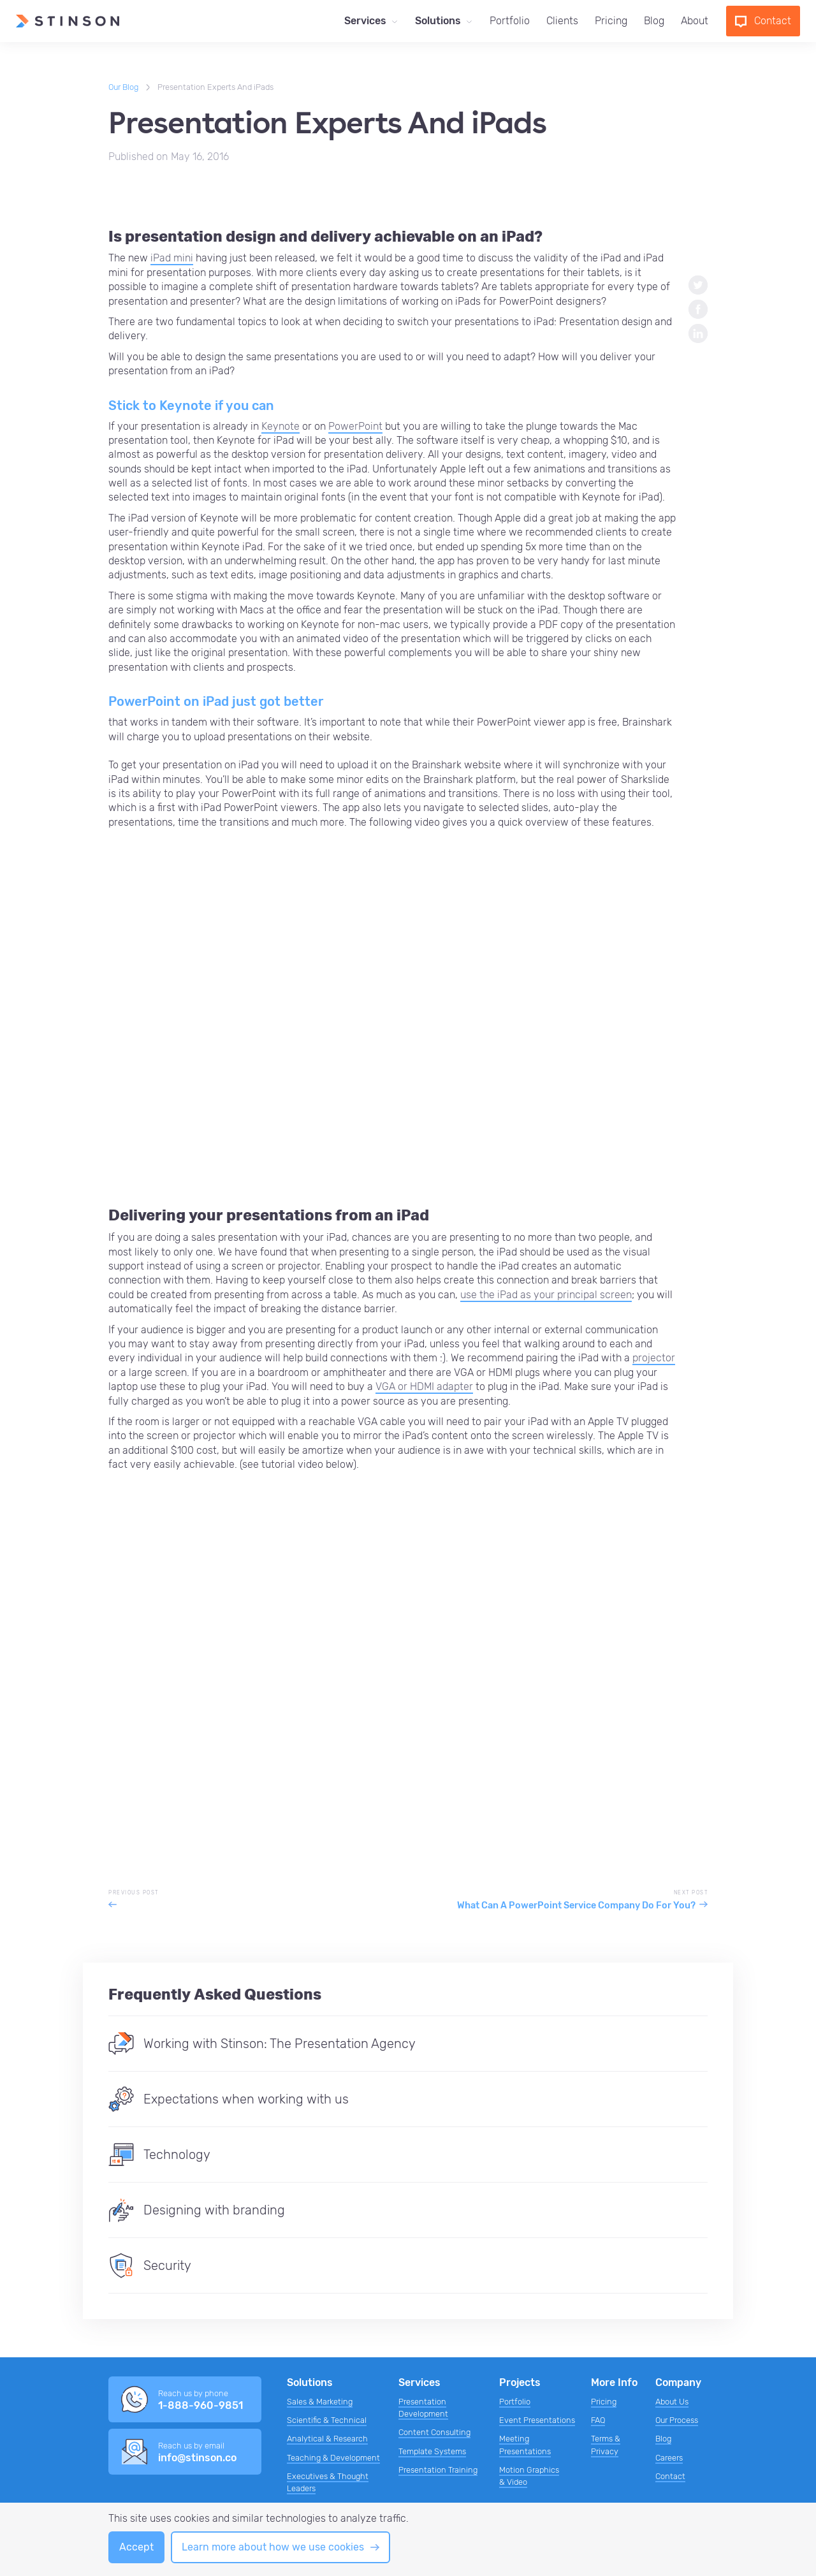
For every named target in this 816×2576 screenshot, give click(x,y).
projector (653, 1358)
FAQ (598, 2420)
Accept (136, 2547)
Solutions (438, 21)
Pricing (611, 21)
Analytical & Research (327, 2438)
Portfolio (510, 21)
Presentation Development (423, 2408)
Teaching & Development (333, 2458)
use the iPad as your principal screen (546, 1295)
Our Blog (123, 87)
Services (365, 21)
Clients (562, 21)
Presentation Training (437, 2470)
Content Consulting (434, 2432)
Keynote (280, 426)
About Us (671, 2401)
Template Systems (432, 2451)
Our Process (676, 2420)
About (694, 21)
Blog (654, 21)
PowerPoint (355, 426)
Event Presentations (537, 2420)
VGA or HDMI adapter (424, 1386)
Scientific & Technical (327, 2420)
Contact (670, 2476)
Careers (669, 2458)
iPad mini (171, 258)
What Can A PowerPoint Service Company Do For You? (576, 1905)
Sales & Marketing (320, 2401)
